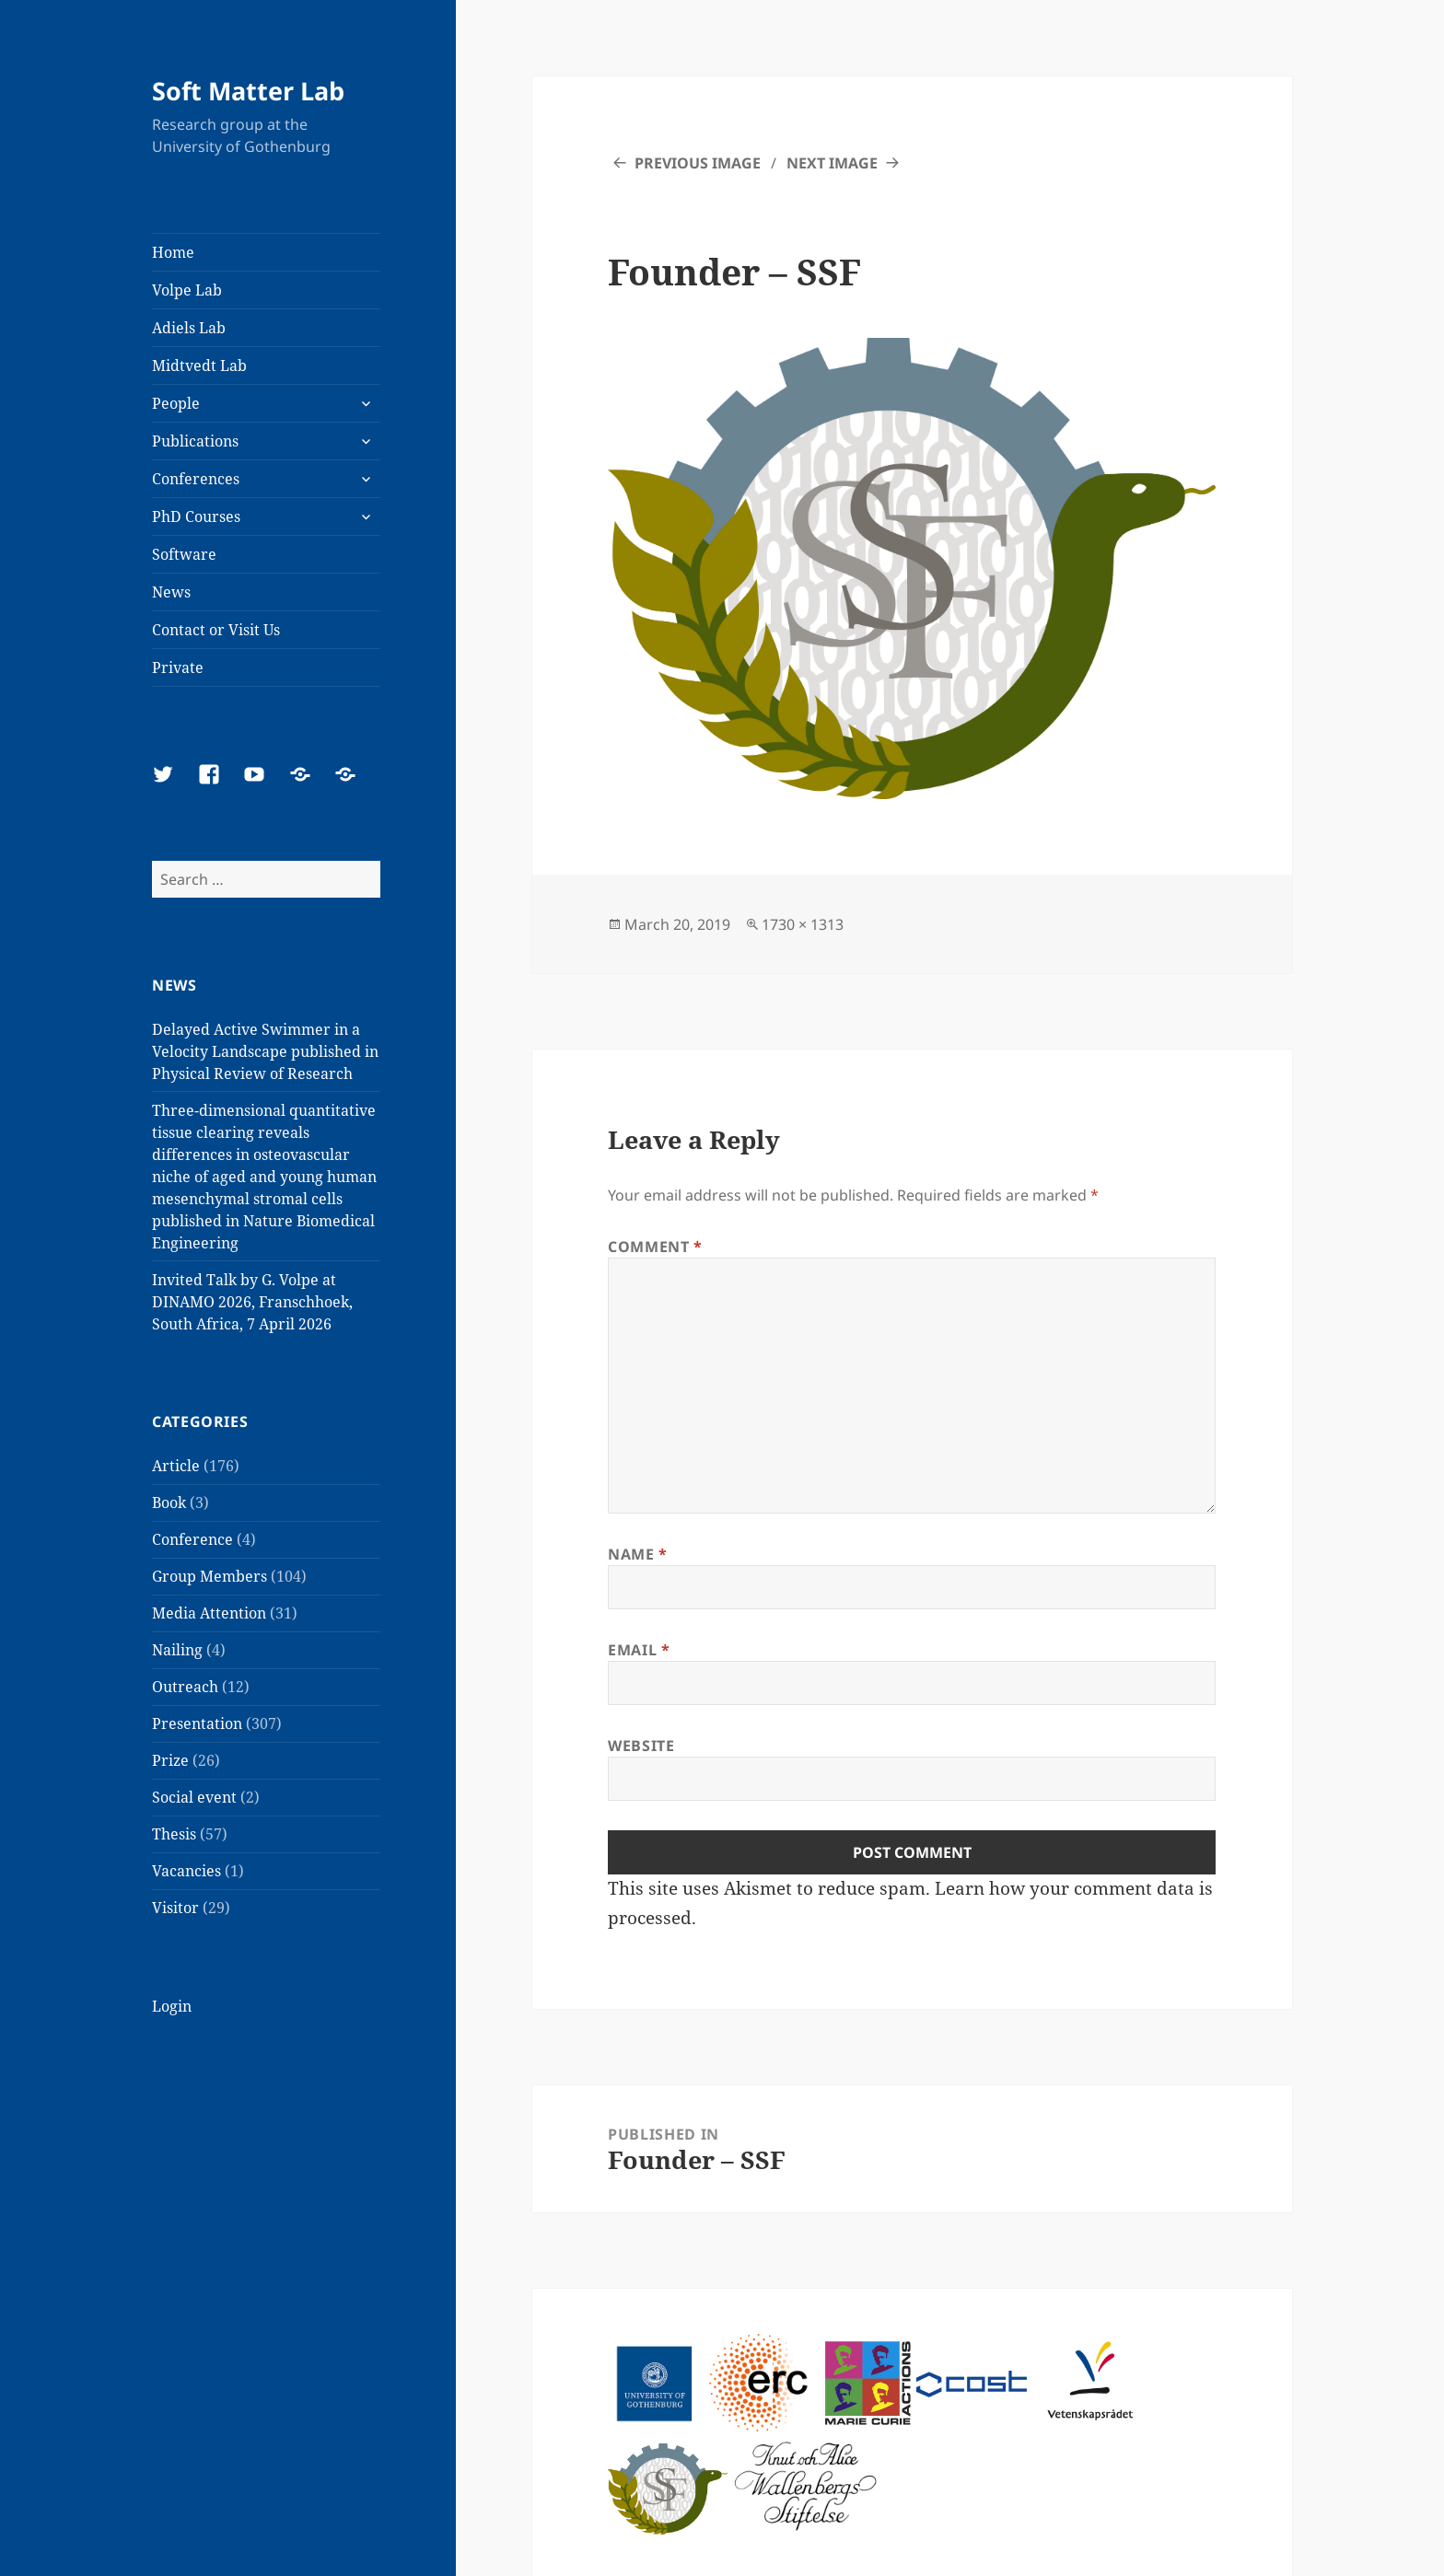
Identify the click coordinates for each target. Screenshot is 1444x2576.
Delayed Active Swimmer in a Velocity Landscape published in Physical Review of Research (265, 1051)
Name (638, 1554)
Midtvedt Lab (199, 365)
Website (641, 1745)
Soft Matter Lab (248, 91)
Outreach (185, 1687)
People (176, 403)
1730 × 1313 (803, 924)
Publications (195, 441)
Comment (655, 1246)
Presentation (197, 1723)
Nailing (177, 1650)
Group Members (209, 1576)
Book (169, 1502)
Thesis (174, 1834)
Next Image (832, 163)
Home (173, 252)
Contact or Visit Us (216, 630)
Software (184, 554)
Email (639, 1650)
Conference (192, 1539)
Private (178, 667)
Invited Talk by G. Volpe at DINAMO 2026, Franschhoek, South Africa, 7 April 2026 (252, 1302)
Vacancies (186, 1871)
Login (172, 2006)
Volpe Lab (187, 290)
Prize (170, 1760)
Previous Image (698, 163)
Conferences (195, 479)
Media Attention (209, 1613)
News (171, 592)
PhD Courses (196, 516)
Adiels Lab (189, 328)
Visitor (175, 1907)
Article (176, 1466)
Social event (194, 1797)
